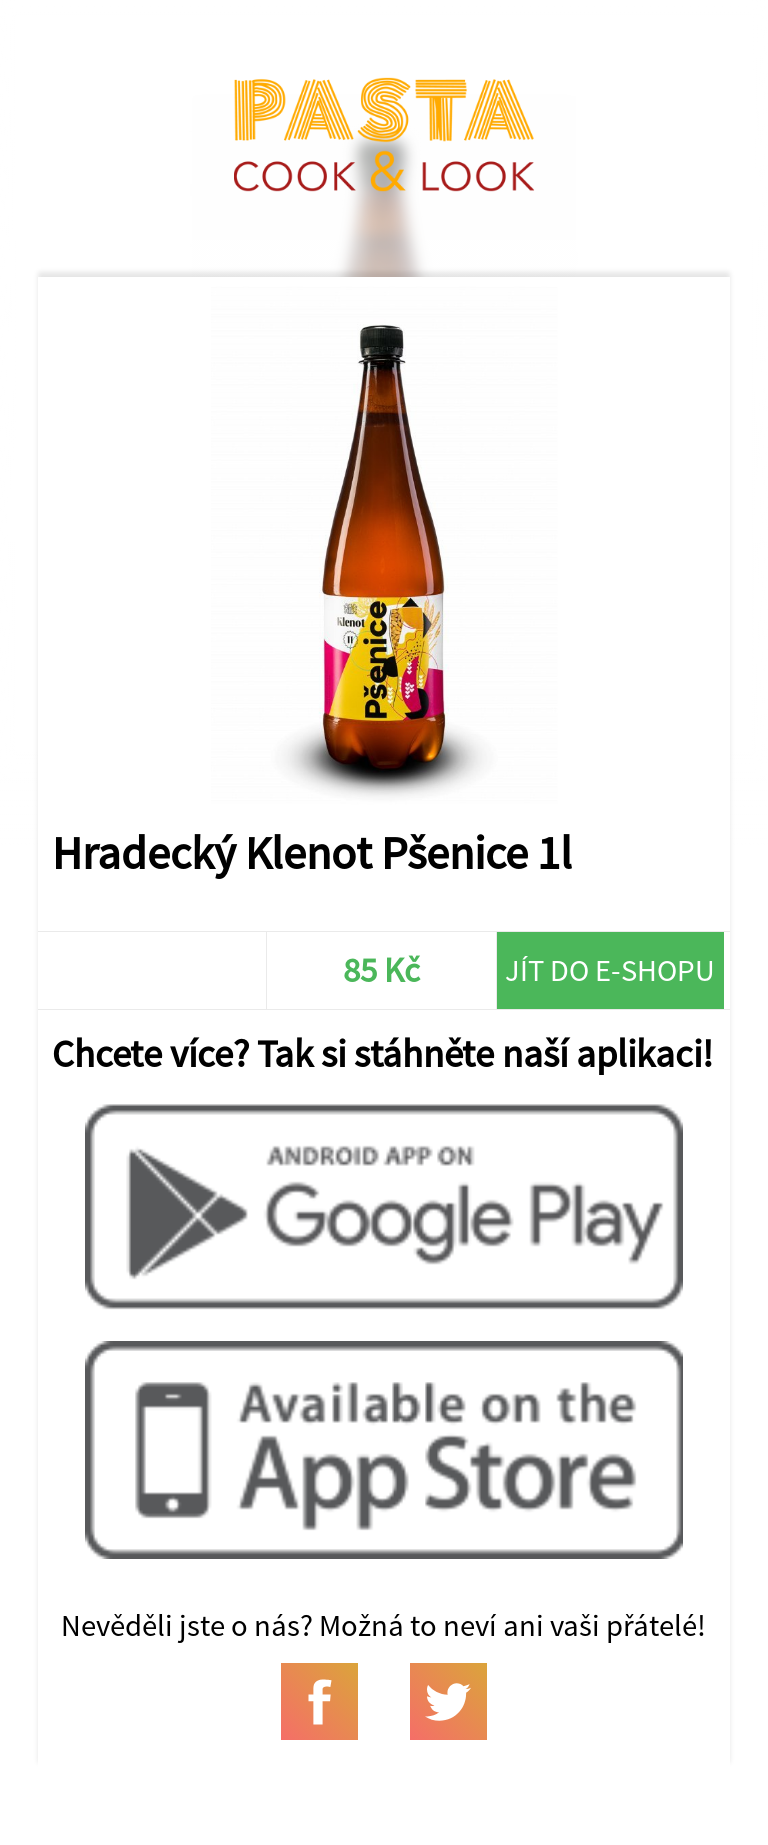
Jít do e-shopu (610, 970)
